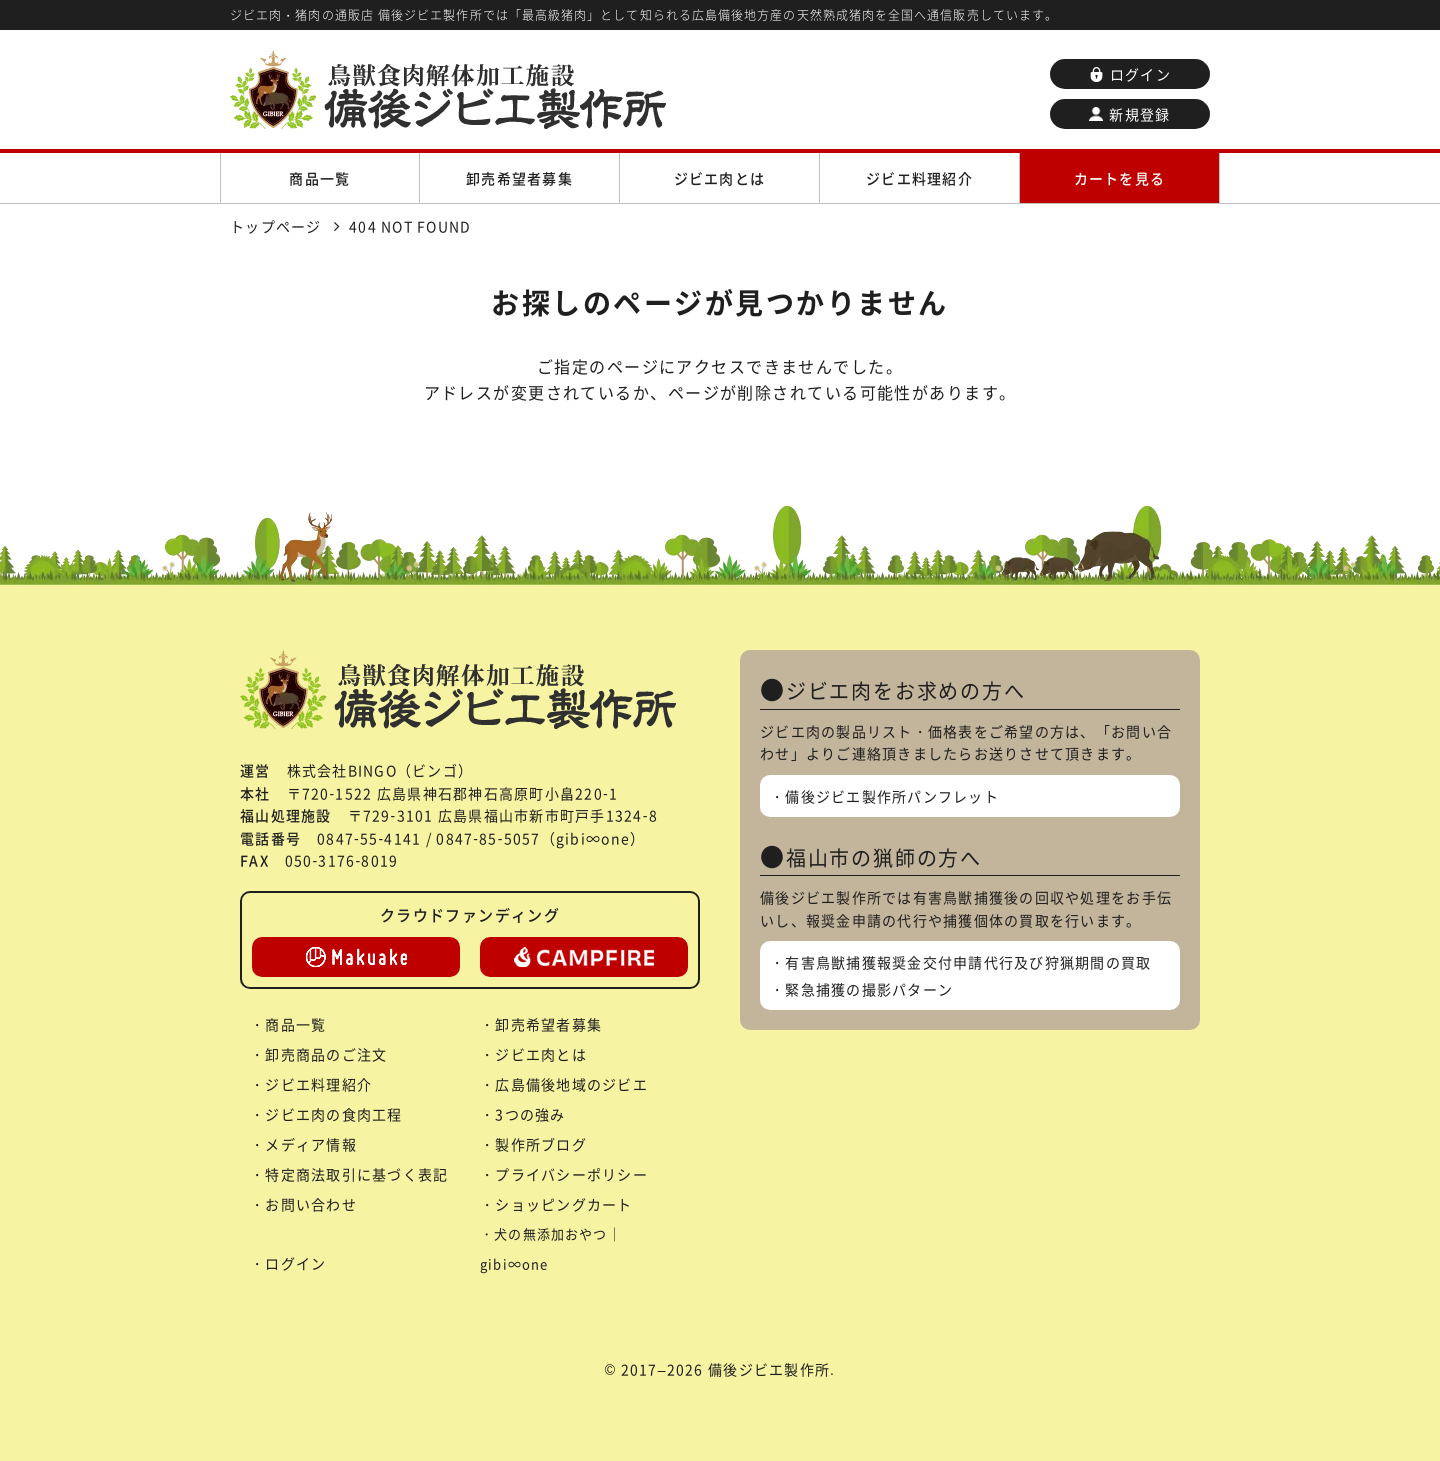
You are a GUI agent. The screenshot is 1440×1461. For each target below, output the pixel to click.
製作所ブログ (541, 1144)
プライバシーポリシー (571, 1174)
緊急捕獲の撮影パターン (869, 989)
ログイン (1130, 74)
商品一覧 (319, 178)
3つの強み (530, 1114)
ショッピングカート (563, 1204)
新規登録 (1129, 114)
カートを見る (1120, 178)
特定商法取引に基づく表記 (356, 1174)
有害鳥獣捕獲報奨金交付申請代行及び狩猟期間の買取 (968, 962)
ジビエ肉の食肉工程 (333, 1114)
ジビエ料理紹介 (919, 178)
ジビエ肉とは (720, 178)
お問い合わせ (311, 1204)
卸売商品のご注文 (326, 1054)
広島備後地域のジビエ (571, 1084)
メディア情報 (311, 1144)
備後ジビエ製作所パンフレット (892, 796)
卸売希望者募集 (519, 178)
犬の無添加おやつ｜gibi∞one (551, 1248)
